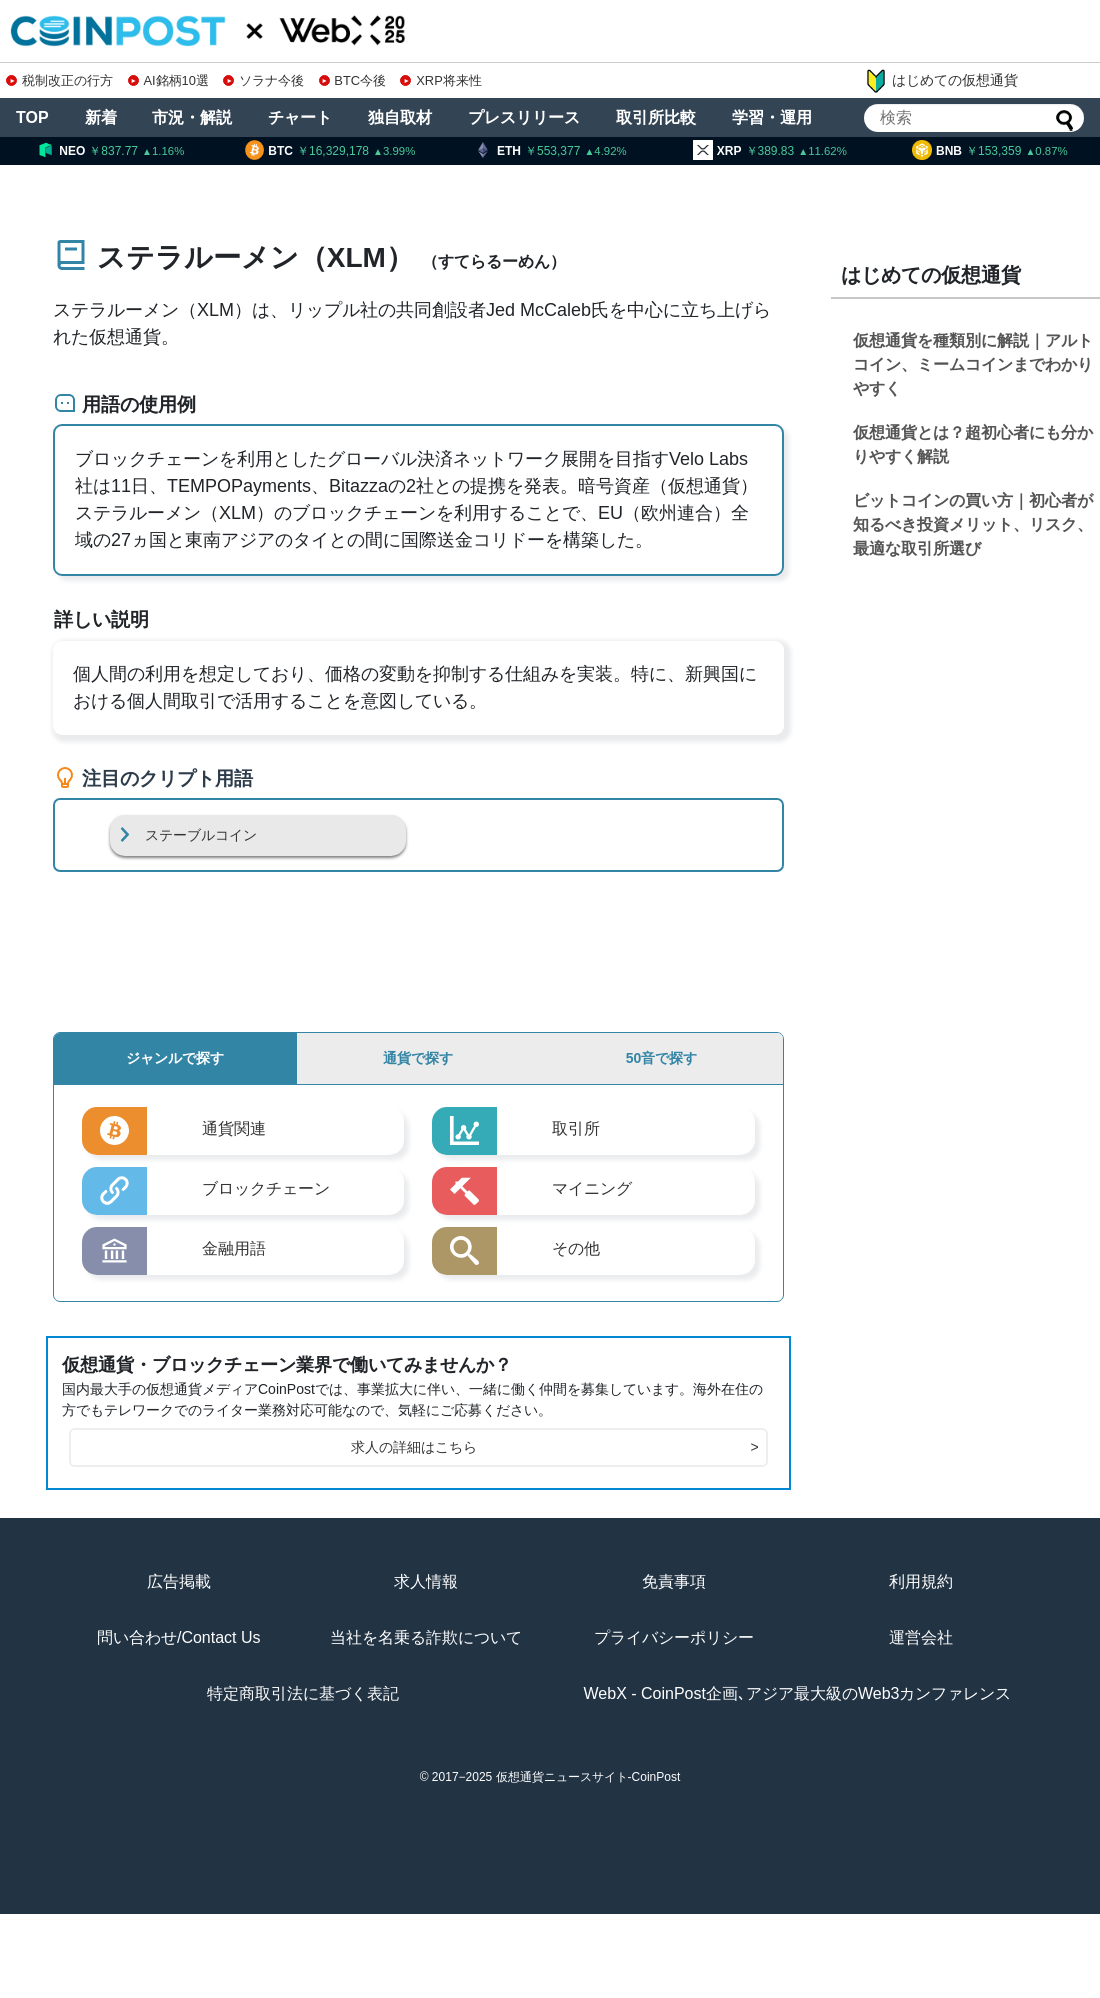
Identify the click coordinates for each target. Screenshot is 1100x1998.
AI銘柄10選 (168, 80)
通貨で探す (418, 1058)
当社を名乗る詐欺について (426, 1637)
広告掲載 (179, 1581)
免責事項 (674, 1581)
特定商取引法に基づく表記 (303, 1693)
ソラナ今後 (263, 80)
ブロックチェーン (266, 1188)
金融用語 (234, 1248)
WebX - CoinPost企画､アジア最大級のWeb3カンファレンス (798, 1693)
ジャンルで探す (175, 1058)
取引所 (576, 1128)
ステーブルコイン (201, 835)
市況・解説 (192, 117)
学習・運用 (772, 117)
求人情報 (426, 1581)
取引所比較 (656, 117)
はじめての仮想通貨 (941, 81)
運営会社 (921, 1637)
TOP (32, 117)
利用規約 (921, 1581)
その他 (576, 1248)
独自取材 (400, 117)
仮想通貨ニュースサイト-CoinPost (588, 1777)
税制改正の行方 (59, 80)
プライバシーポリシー (674, 1637)
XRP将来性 (440, 80)
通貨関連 (234, 1128)
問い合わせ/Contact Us (179, 1637)
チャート (300, 117)
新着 (101, 117)
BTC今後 (353, 80)
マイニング (592, 1188)
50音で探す (662, 1058)
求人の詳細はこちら (554, 1447)
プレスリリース (524, 117)
